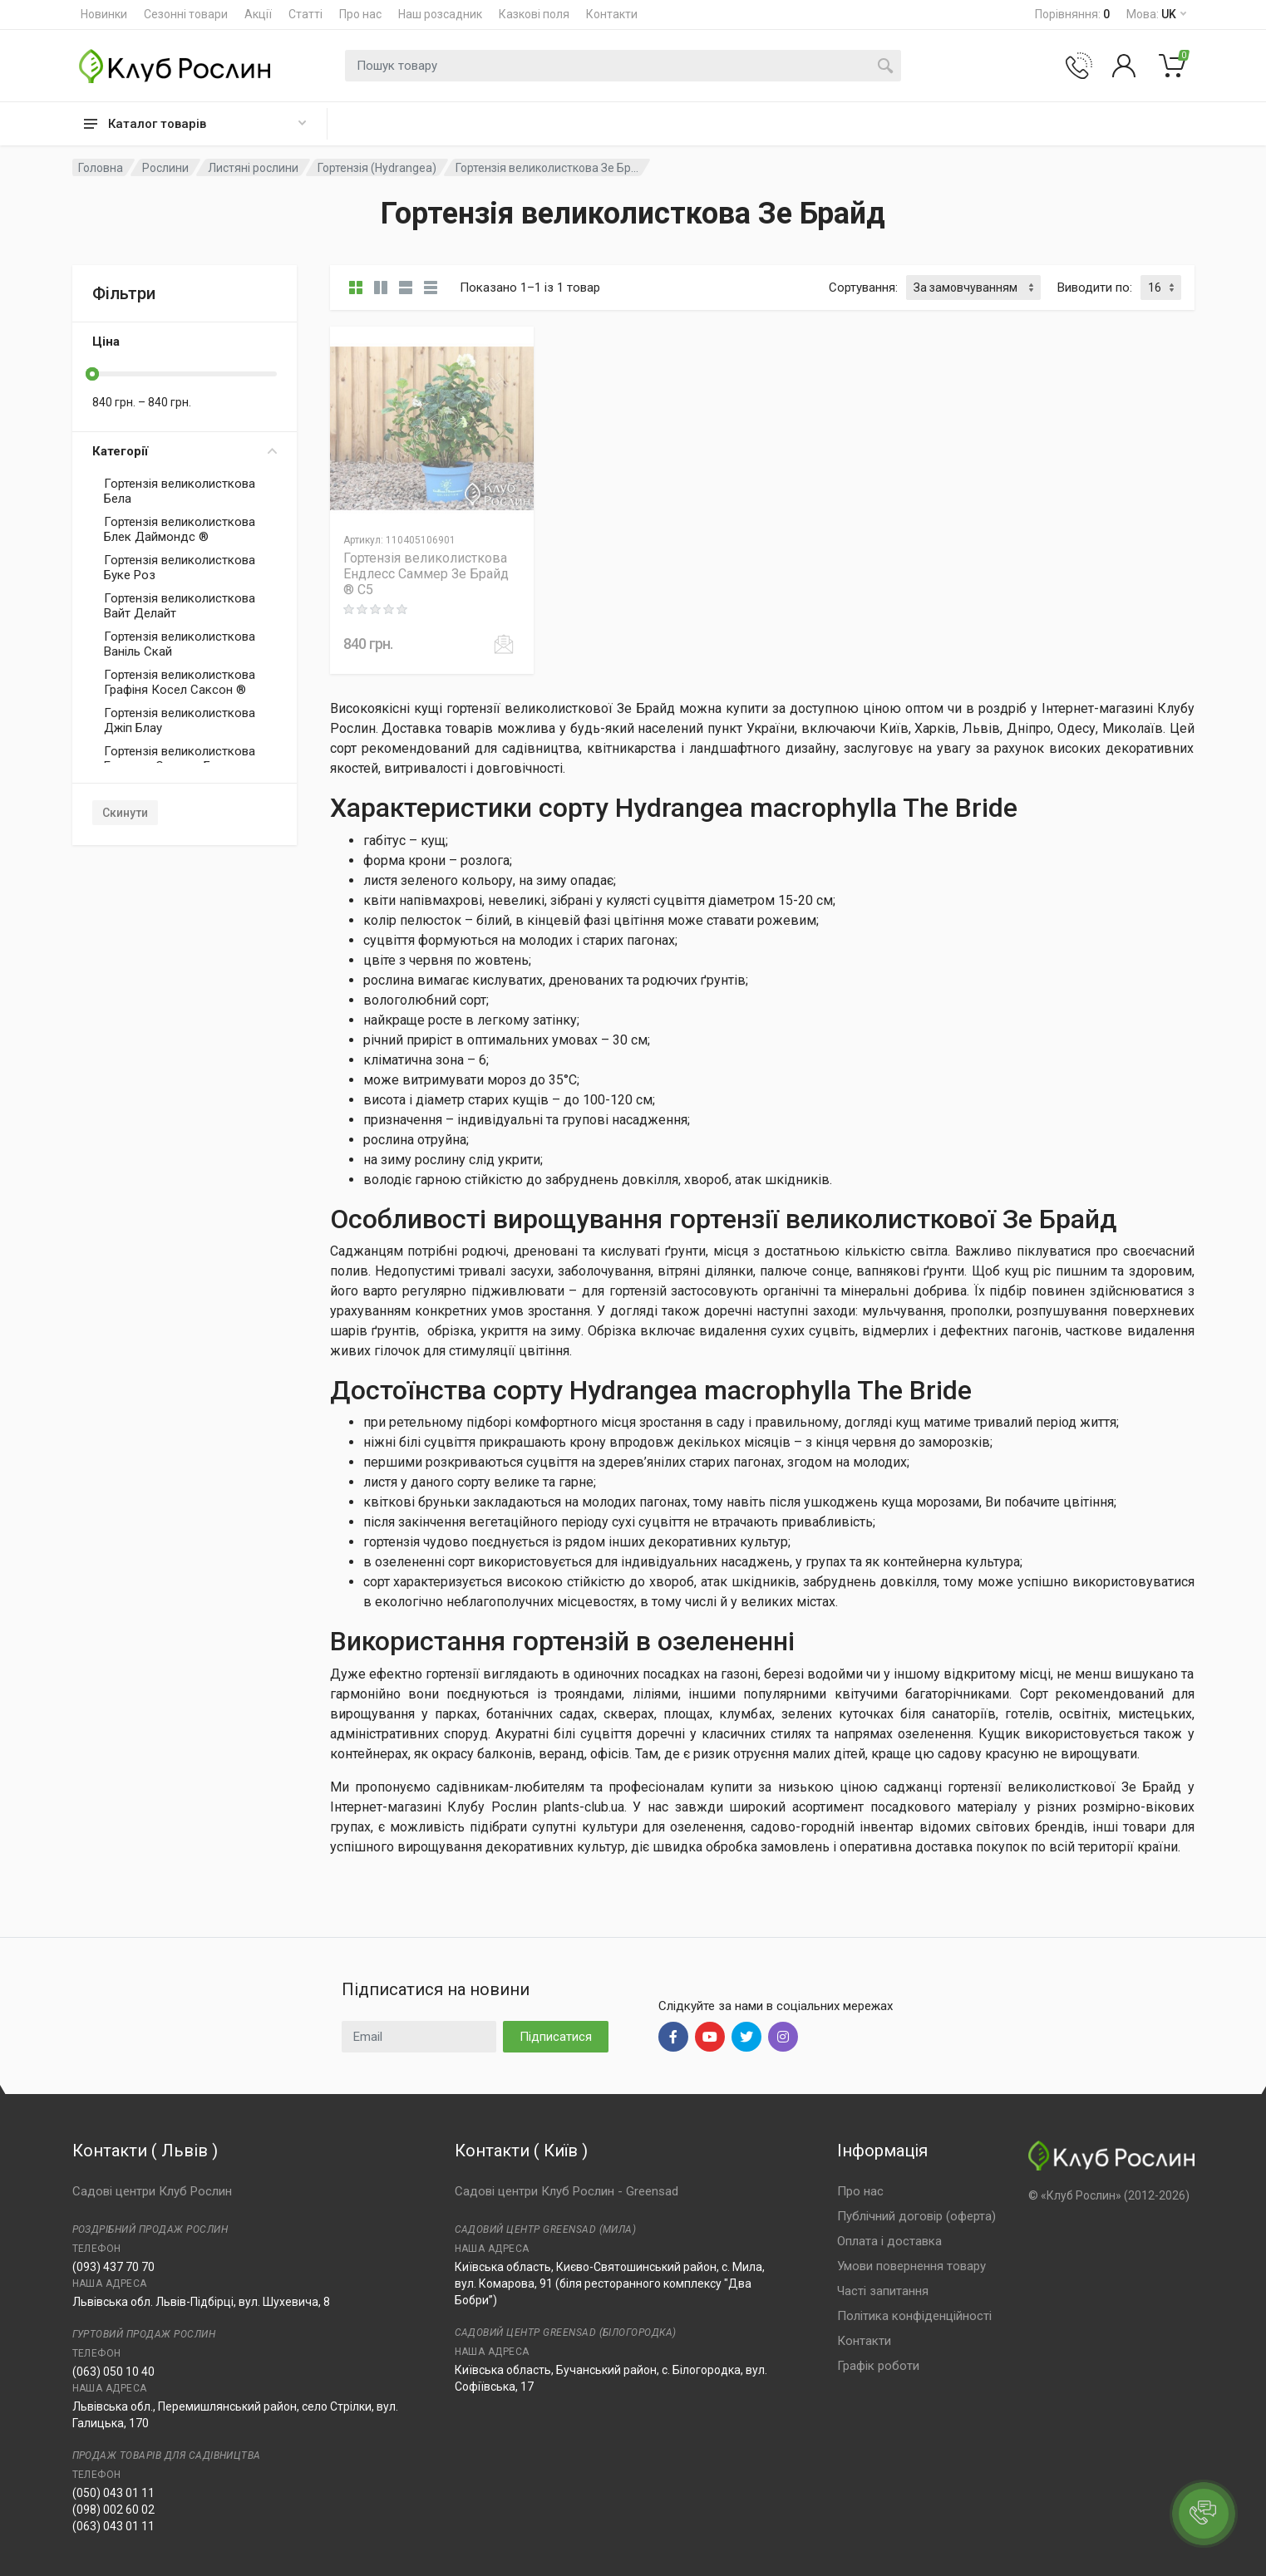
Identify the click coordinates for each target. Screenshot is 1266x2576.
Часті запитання (883, 2290)
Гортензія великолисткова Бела (179, 491)
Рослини (165, 168)
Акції (258, 14)
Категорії (184, 451)
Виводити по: (1094, 287)
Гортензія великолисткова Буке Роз (179, 568)
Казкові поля (534, 14)
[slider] (92, 374)
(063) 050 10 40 (113, 2371)
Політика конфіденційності (914, 2315)
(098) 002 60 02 (113, 2509)
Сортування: (863, 287)
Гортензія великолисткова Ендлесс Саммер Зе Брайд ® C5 (426, 573)
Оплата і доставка (889, 2241)
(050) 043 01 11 (113, 2493)
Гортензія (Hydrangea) (377, 168)
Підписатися (556, 2036)
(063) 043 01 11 (113, 2526)
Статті (305, 14)
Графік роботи (878, 2365)
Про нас (360, 14)
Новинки (104, 14)
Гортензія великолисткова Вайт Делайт (179, 606)
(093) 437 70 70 (113, 2267)
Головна (100, 168)
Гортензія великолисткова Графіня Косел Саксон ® (179, 682)
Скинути (125, 812)
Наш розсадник (440, 14)
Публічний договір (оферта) (916, 2216)
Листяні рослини (253, 168)
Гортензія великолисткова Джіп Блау (179, 720)
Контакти (612, 14)
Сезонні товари (186, 14)
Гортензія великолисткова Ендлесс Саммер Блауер (179, 759)
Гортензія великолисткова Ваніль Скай (179, 644)
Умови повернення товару (911, 2266)
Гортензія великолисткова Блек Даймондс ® (179, 529)
